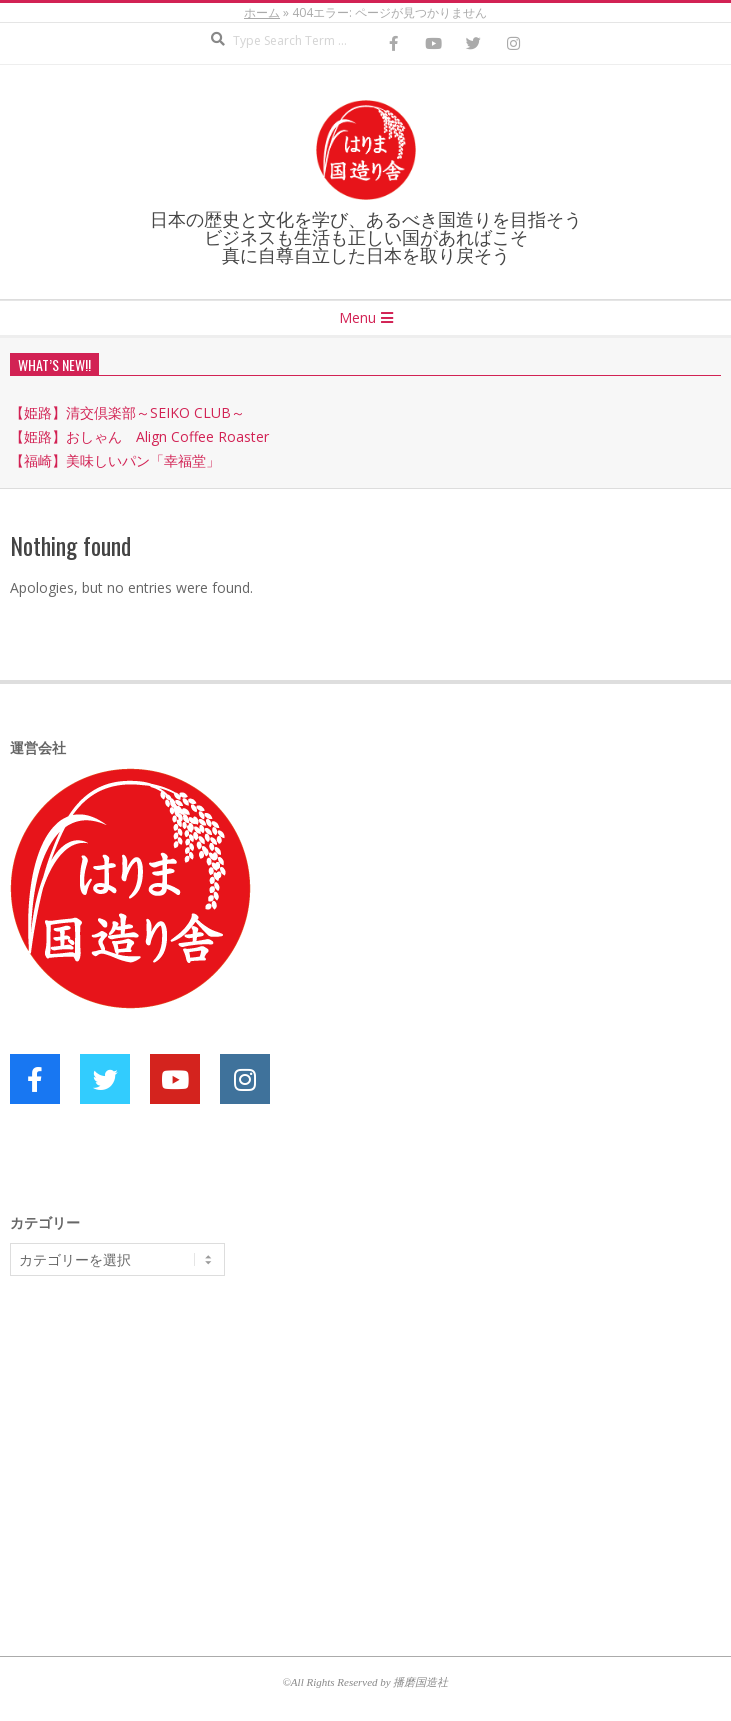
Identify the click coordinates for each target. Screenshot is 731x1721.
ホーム (262, 12)
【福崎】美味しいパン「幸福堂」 (115, 460)
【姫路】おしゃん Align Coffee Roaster (139, 436)
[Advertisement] (160, 1446)
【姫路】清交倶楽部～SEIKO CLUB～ (127, 412)
